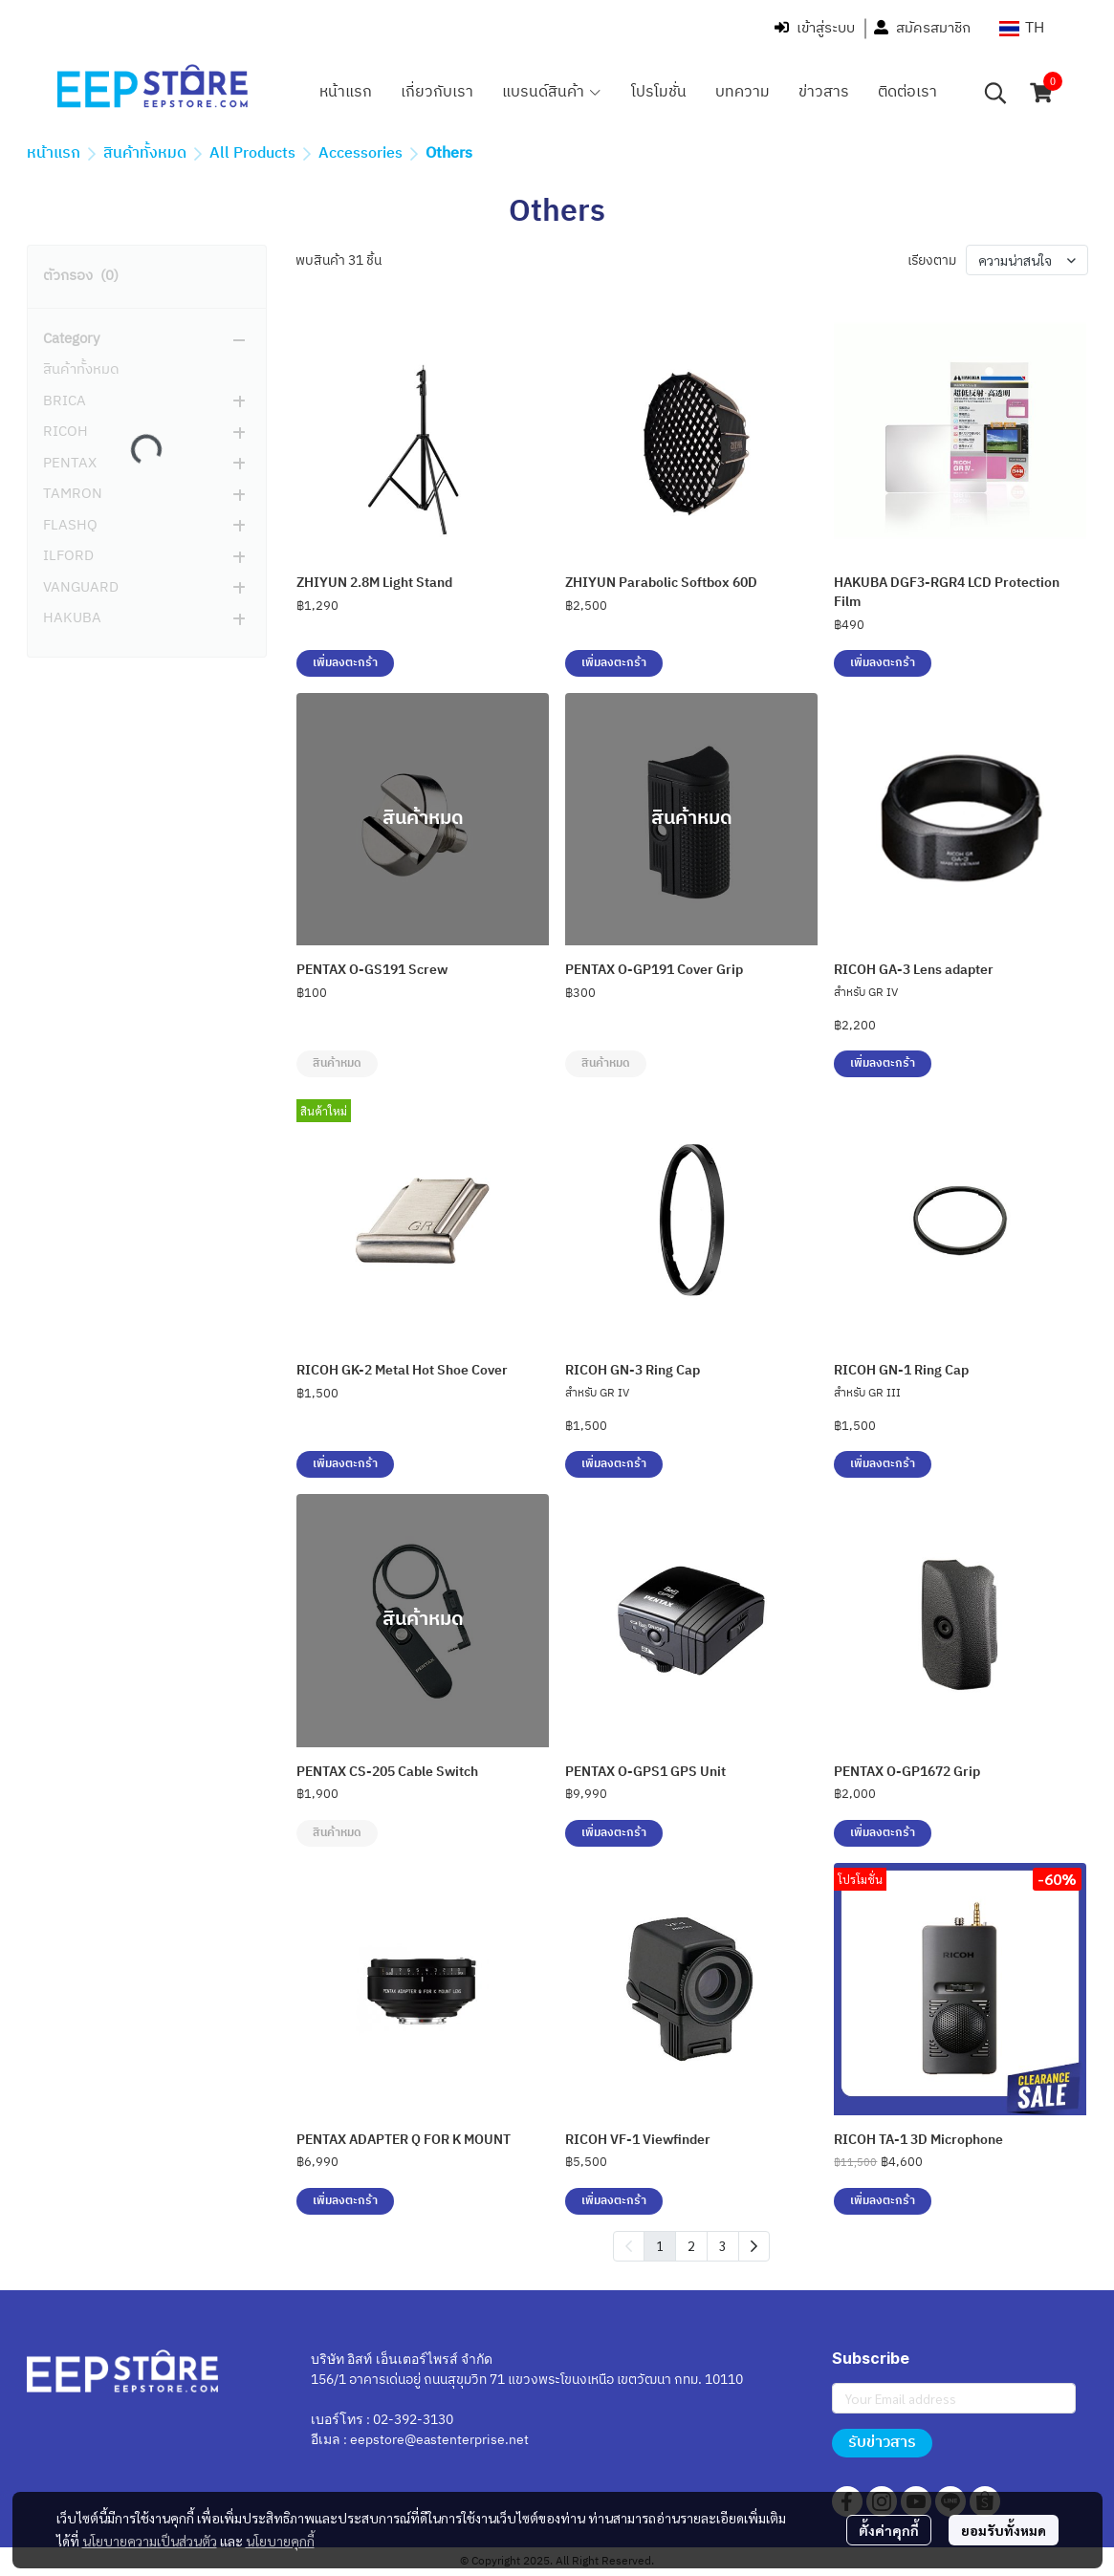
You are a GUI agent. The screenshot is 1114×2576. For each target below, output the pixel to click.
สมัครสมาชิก (922, 28)
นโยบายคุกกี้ (280, 2540)
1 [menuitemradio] (660, 2245)
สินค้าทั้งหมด (144, 153)
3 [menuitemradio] (723, 2245)
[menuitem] (754, 2246)
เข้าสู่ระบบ (815, 28)
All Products (252, 153)
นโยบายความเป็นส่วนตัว (149, 2540)
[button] (1022, 28)
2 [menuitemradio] (691, 2245)
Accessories (360, 153)
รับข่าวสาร (882, 2443)
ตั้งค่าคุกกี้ (889, 2530)
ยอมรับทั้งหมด (1003, 2530)
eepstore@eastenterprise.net (439, 2440)
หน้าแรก (53, 153)
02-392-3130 (413, 2420)
